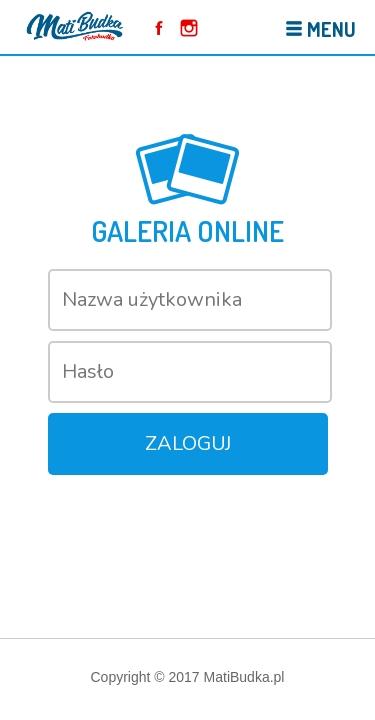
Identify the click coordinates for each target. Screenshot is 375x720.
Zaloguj (188, 443)
